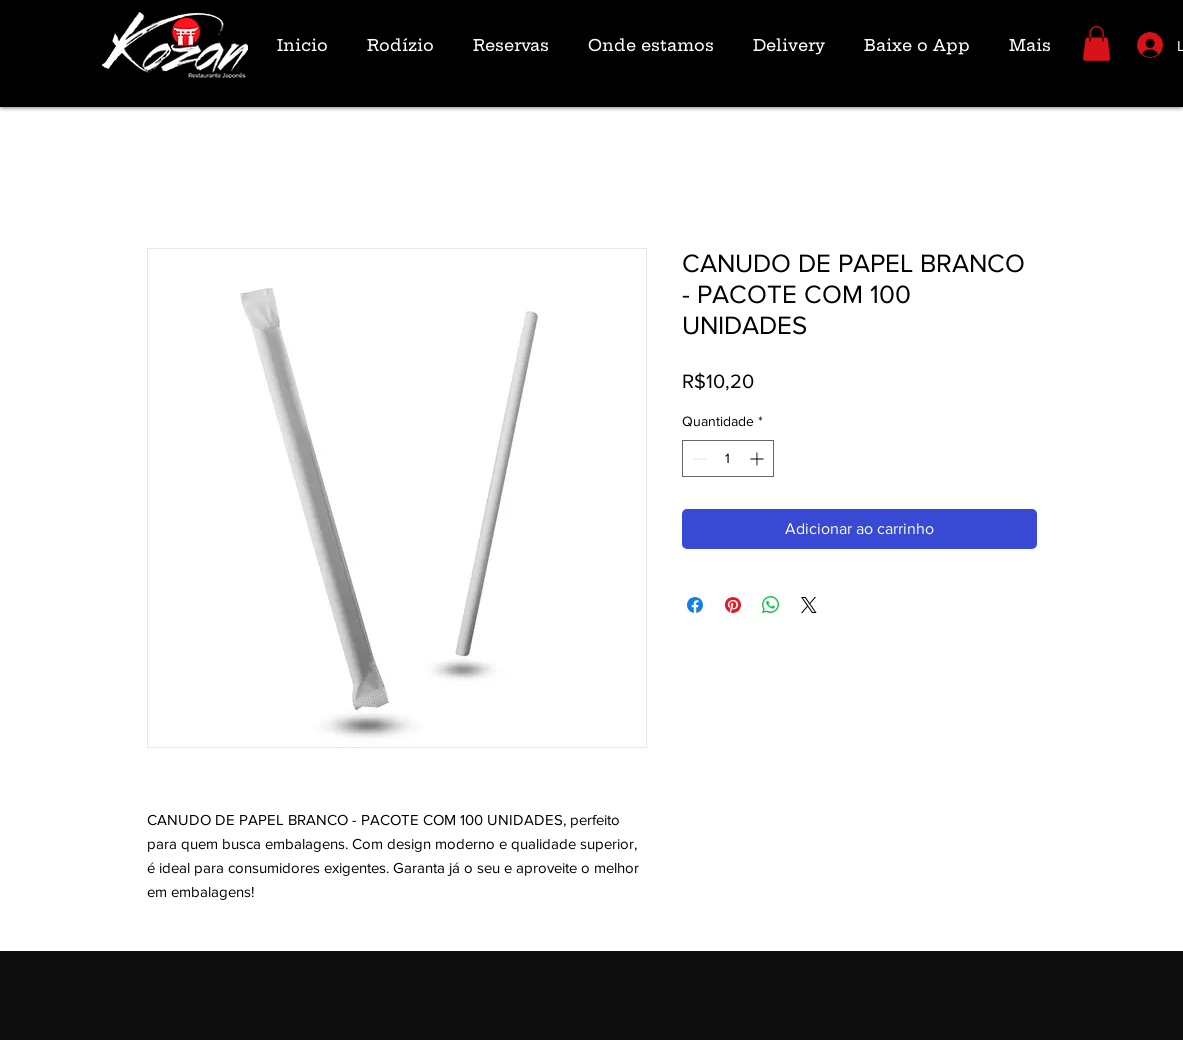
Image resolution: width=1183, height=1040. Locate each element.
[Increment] (758, 458)
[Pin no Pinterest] (733, 605)
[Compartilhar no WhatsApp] (771, 605)
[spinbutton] (728, 458)
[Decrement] (697, 458)
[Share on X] (809, 605)
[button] (1096, 43)
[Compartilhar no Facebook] (695, 605)
